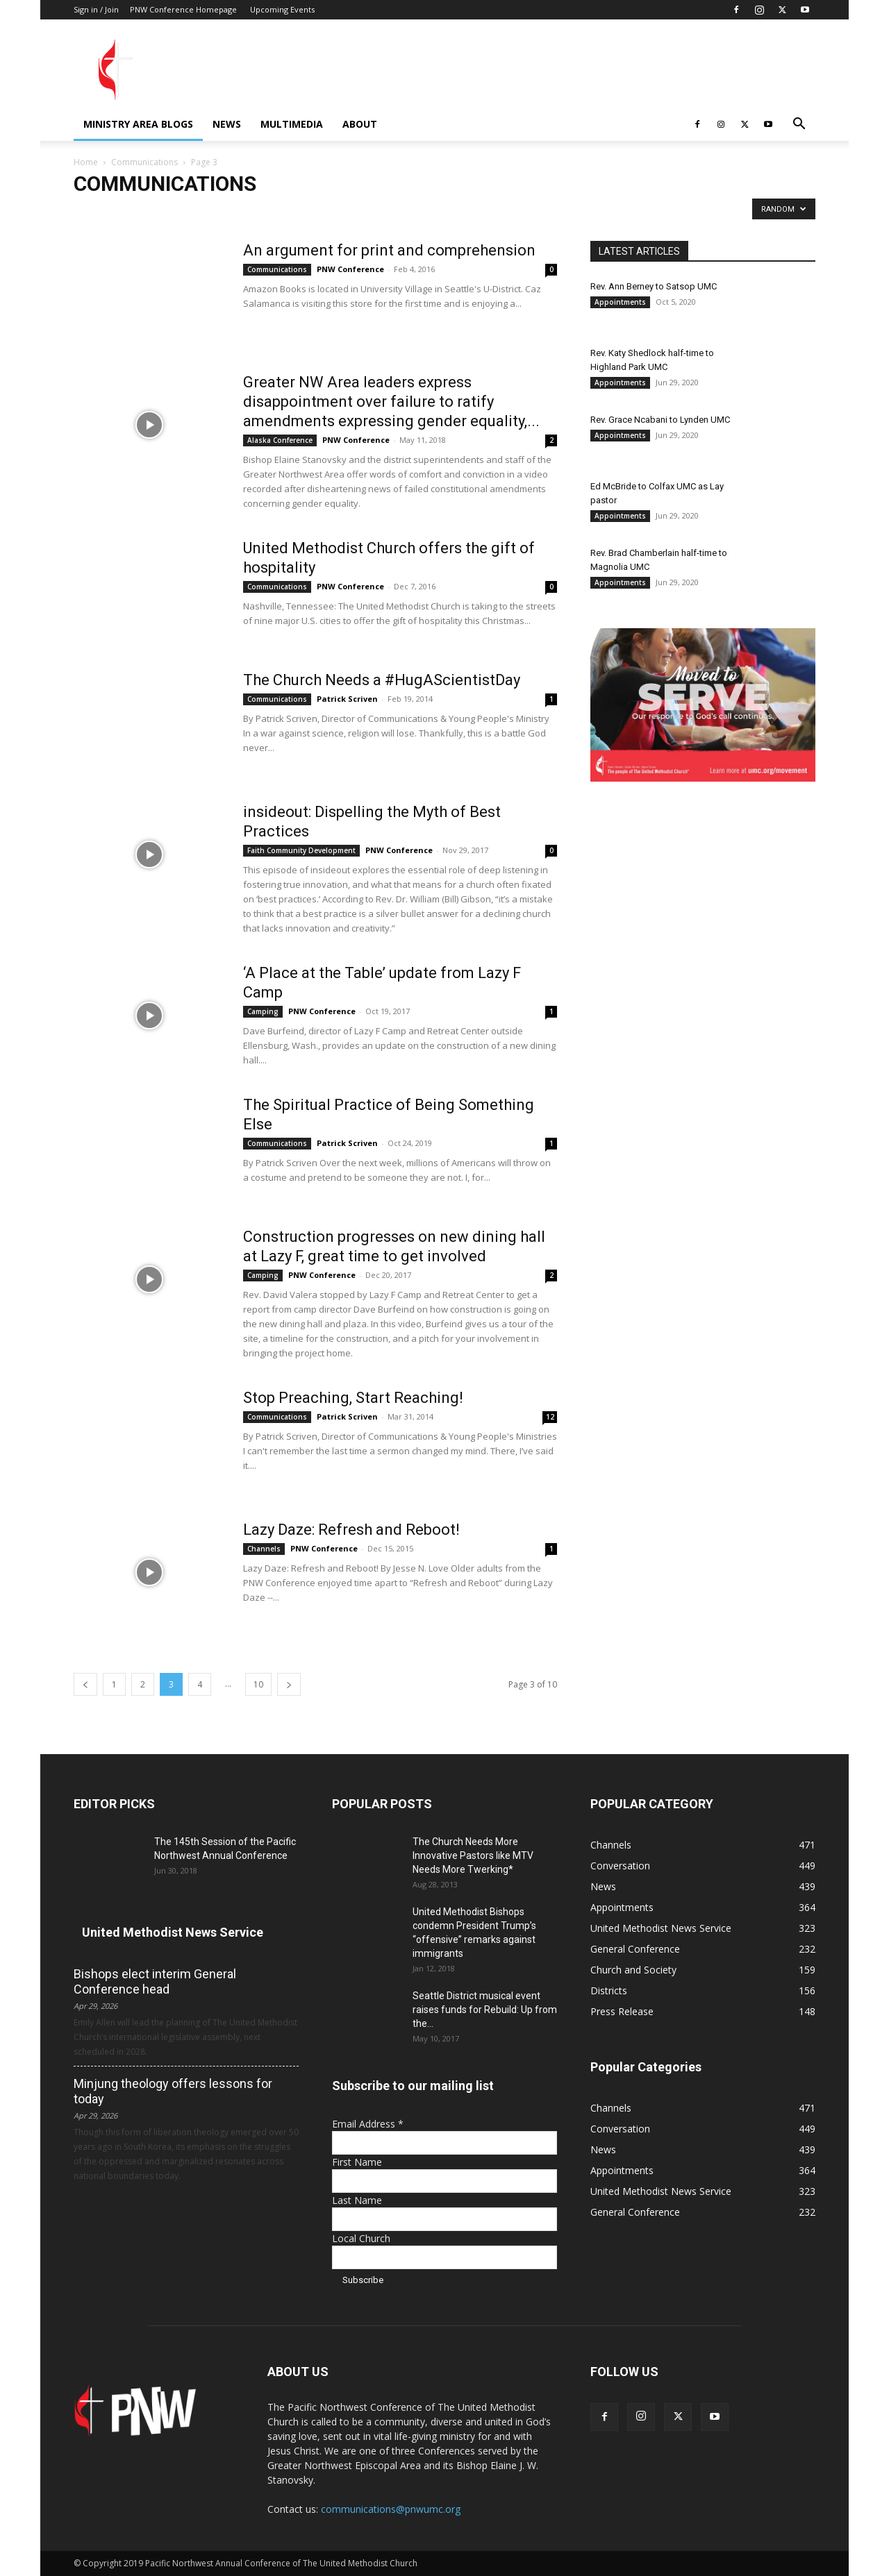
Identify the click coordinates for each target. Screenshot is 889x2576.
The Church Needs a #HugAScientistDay (381, 680)
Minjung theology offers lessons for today (173, 2091)
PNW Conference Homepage (183, 9)
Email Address (368, 2123)
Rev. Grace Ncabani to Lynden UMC (660, 419)
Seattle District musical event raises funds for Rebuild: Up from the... (485, 2009)
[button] (798, 125)
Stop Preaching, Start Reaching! (353, 1397)
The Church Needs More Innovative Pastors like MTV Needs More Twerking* (473, 1855)
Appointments (620, 302)
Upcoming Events (282, 9)
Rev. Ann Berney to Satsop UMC (653, 286)
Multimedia (291, 124)
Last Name (357, 2200)
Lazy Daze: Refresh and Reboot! (351, 1529)
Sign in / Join (96, 9)
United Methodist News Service (172, 1932)
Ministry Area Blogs (138, 124)
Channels (264, 1549)
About (359, 124)
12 (550, 1417)
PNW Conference (350, 269)
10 (258, 1684)
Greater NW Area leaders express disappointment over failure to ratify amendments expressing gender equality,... (391, 401)
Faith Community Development (301, 850)
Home (86, 162)
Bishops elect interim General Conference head (155, 1981)
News (227, 124)
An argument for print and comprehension (389, 250)
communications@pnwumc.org (390, 2509)
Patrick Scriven (347, 698)
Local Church (361, 2238)
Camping (263, 1011)
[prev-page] (85, 1684)
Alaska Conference (280, 440)
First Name (357, 2162)
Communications (144, 162)
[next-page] (289, 1684)
